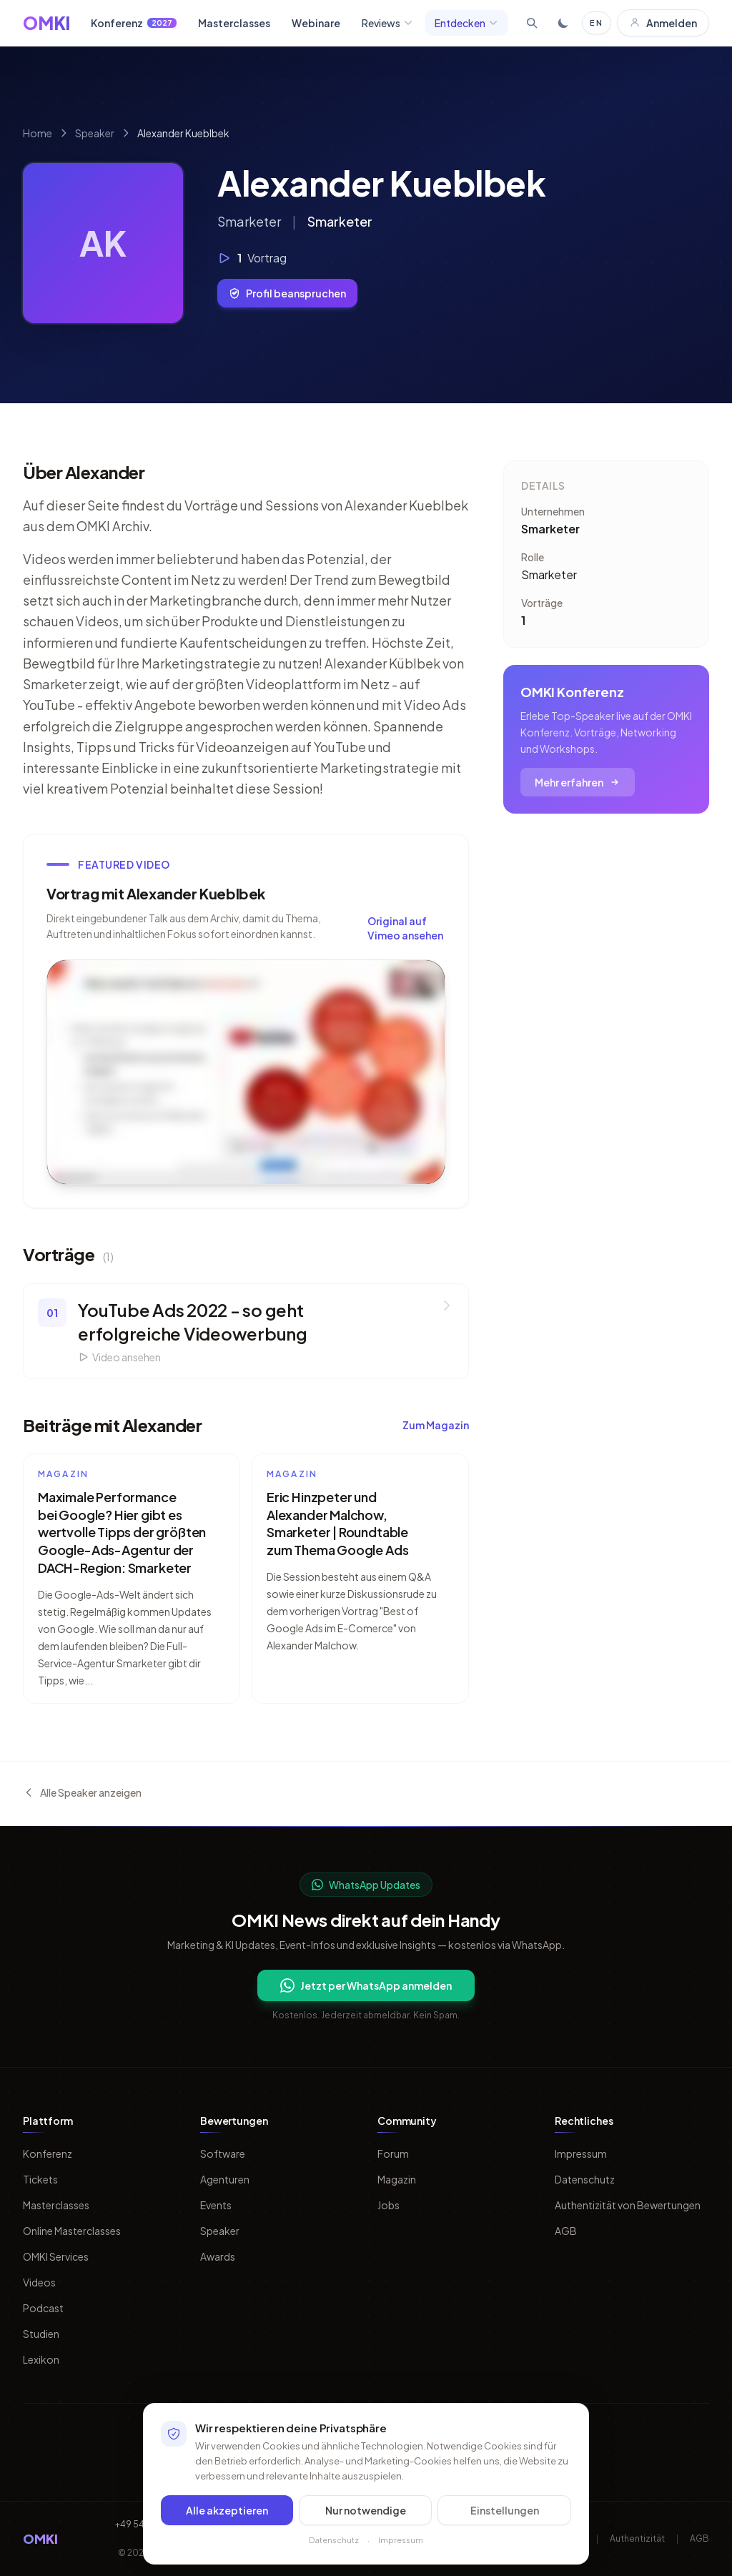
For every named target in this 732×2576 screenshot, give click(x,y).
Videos (39, 2282)
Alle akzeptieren (227, 2510)
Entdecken (466, 22)
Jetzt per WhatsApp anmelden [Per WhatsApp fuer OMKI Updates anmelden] (366, 1985)
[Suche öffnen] (532, 23)
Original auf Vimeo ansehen (405, 928)
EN (596, 22)
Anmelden (663, 22)
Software (222, 2153)
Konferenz (134, 22)
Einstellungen (504, 2510)
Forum (393, 2153)
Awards (217, 2256)
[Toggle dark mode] (563, 23)
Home (37, 133)
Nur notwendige (365, 2510)
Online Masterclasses (72, 2230)
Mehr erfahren (577, 782)
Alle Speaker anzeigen (82, 1792)
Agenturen (224, 2179)
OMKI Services (56, 2256)
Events (216, 2205)
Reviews (387, 22)
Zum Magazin (435, 1424)
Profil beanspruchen (287, 293)
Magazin (396, 2179)
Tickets (40, 2179)
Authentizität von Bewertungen (628, 2205)
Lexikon (41, 2359)
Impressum (581, 2153)
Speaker (94, 133)
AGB (566, 2230)
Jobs (388, 2205)
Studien (41, 2333)
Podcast (43, 2307)
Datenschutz (585, 2179)
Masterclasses (234, 22)
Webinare (316, 22)
